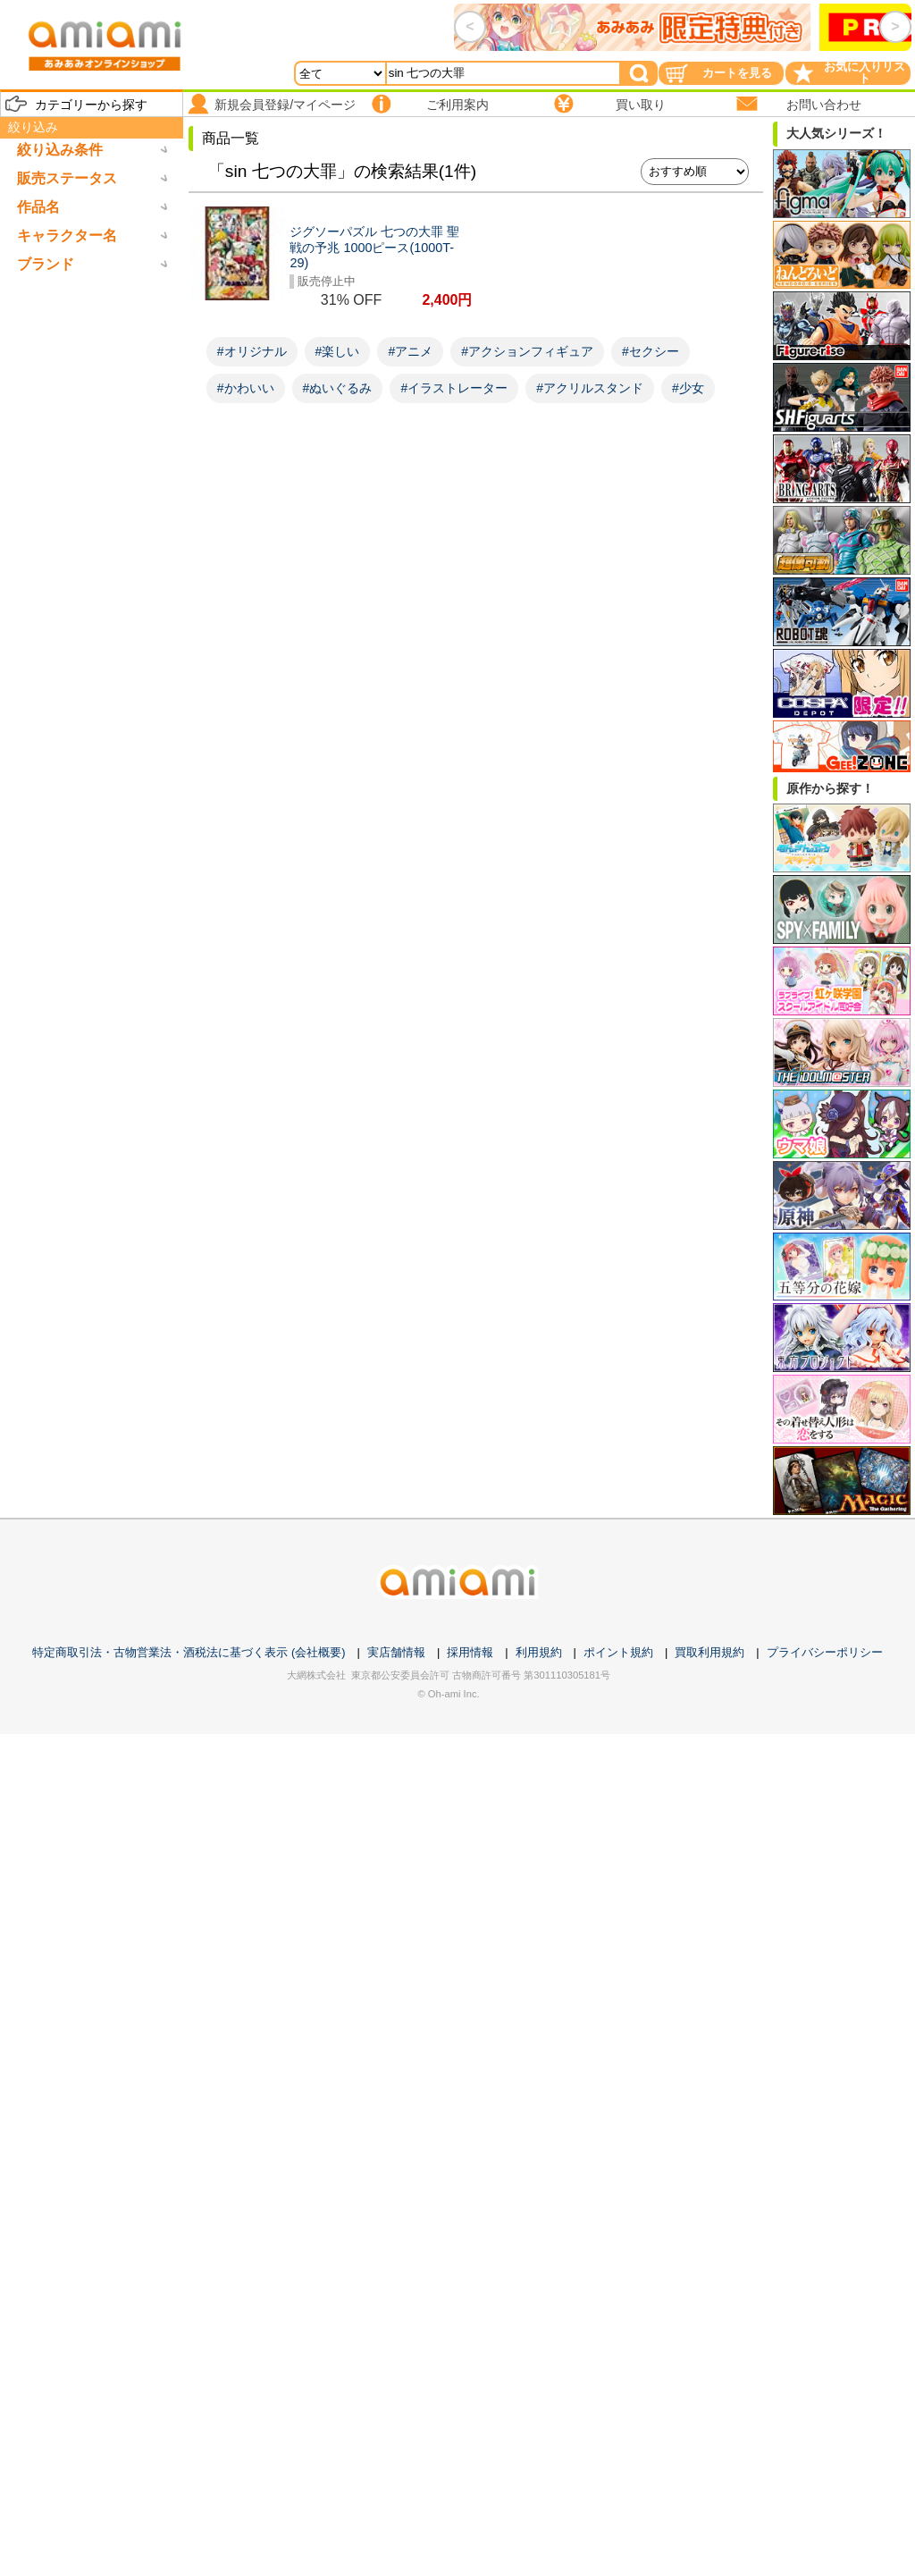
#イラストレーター (454, 388)
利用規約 (539, 1652)
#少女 (688, 388)
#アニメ (410, 351)
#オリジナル (252, 351)
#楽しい (337, 351)
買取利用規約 (709, 1652)
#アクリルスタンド (589, 388)
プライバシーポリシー (825, 1652)
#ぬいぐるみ (338, 388)
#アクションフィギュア (527, 351)
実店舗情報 (396, 1652)
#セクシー (650, 351)
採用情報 (470, 1652)
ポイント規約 (618, 1652)
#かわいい (245, 388)
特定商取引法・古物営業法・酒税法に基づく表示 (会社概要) (188, 1652)
